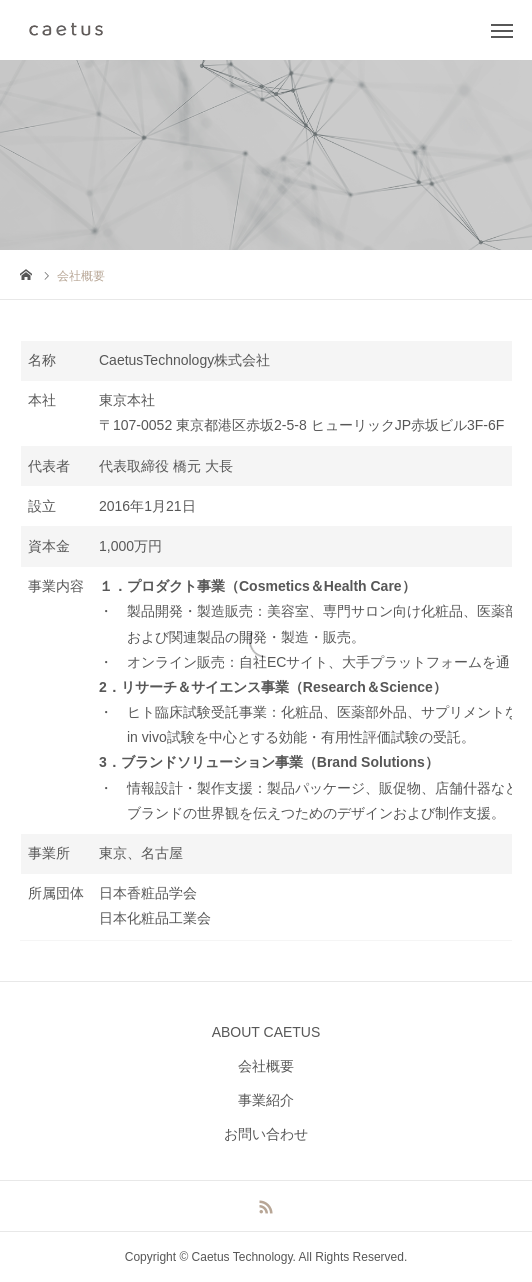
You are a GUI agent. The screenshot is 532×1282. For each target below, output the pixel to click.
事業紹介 (266, 1100)
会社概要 (266, 1066)
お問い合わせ (266, 1134)
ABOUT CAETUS (266, 1032)
